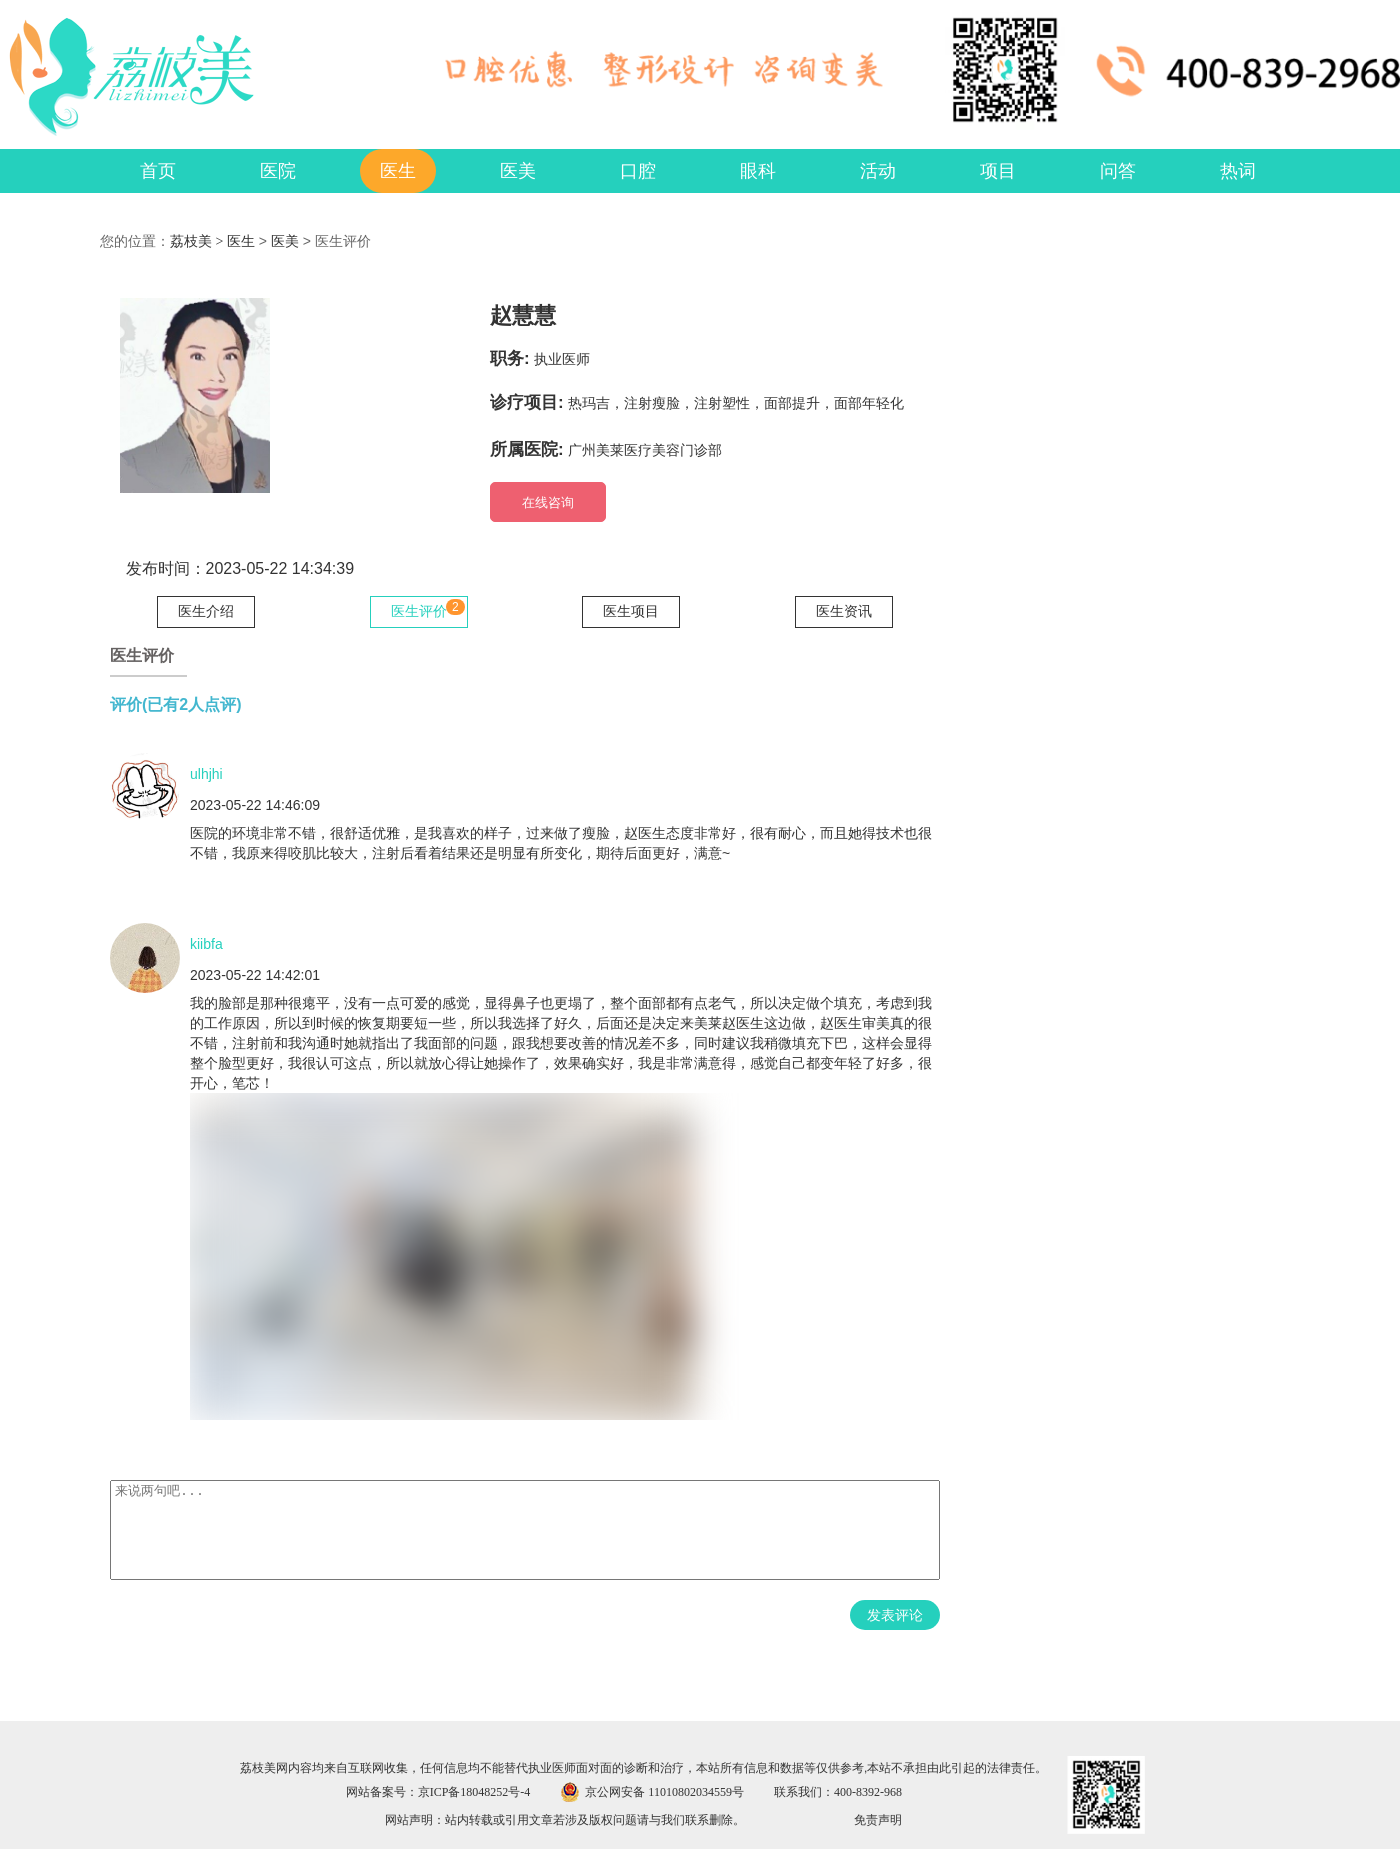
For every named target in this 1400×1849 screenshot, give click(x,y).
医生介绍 (206, 611)
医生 (241, 241)
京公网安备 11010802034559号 (664, 1792)
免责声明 (878, 1820)
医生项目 (631, 611)
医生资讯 (844, 611)
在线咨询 (548, 502)
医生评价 (419, 611)
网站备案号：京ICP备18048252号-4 (438, 1792)
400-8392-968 (868, 1792)
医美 (285, 241)
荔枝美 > (198, 241)
